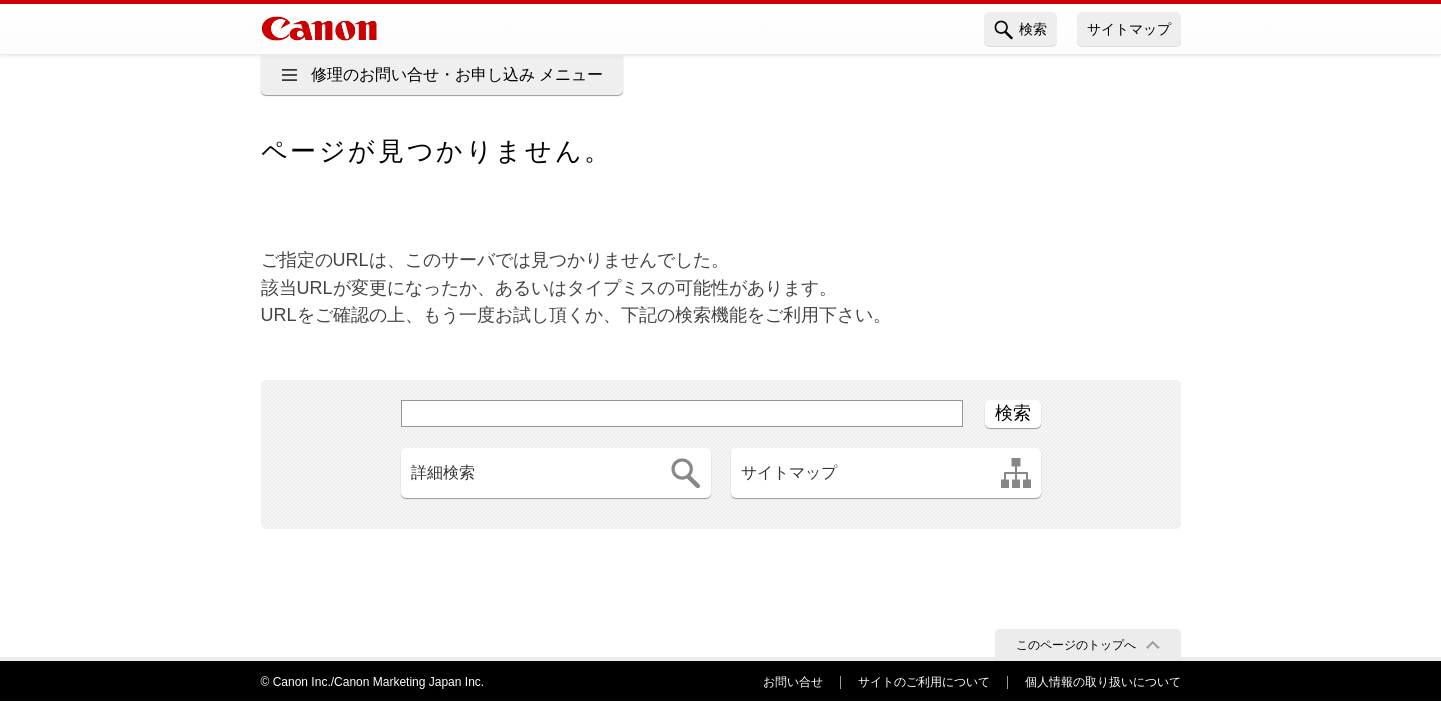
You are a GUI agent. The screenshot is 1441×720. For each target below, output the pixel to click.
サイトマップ (1129, 29)
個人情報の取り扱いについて (1103, 682)
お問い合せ (793, 682)
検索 (1020, 30)
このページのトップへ (1076, 645)
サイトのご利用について (924, 682)
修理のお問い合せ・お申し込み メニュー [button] (457, 74)
